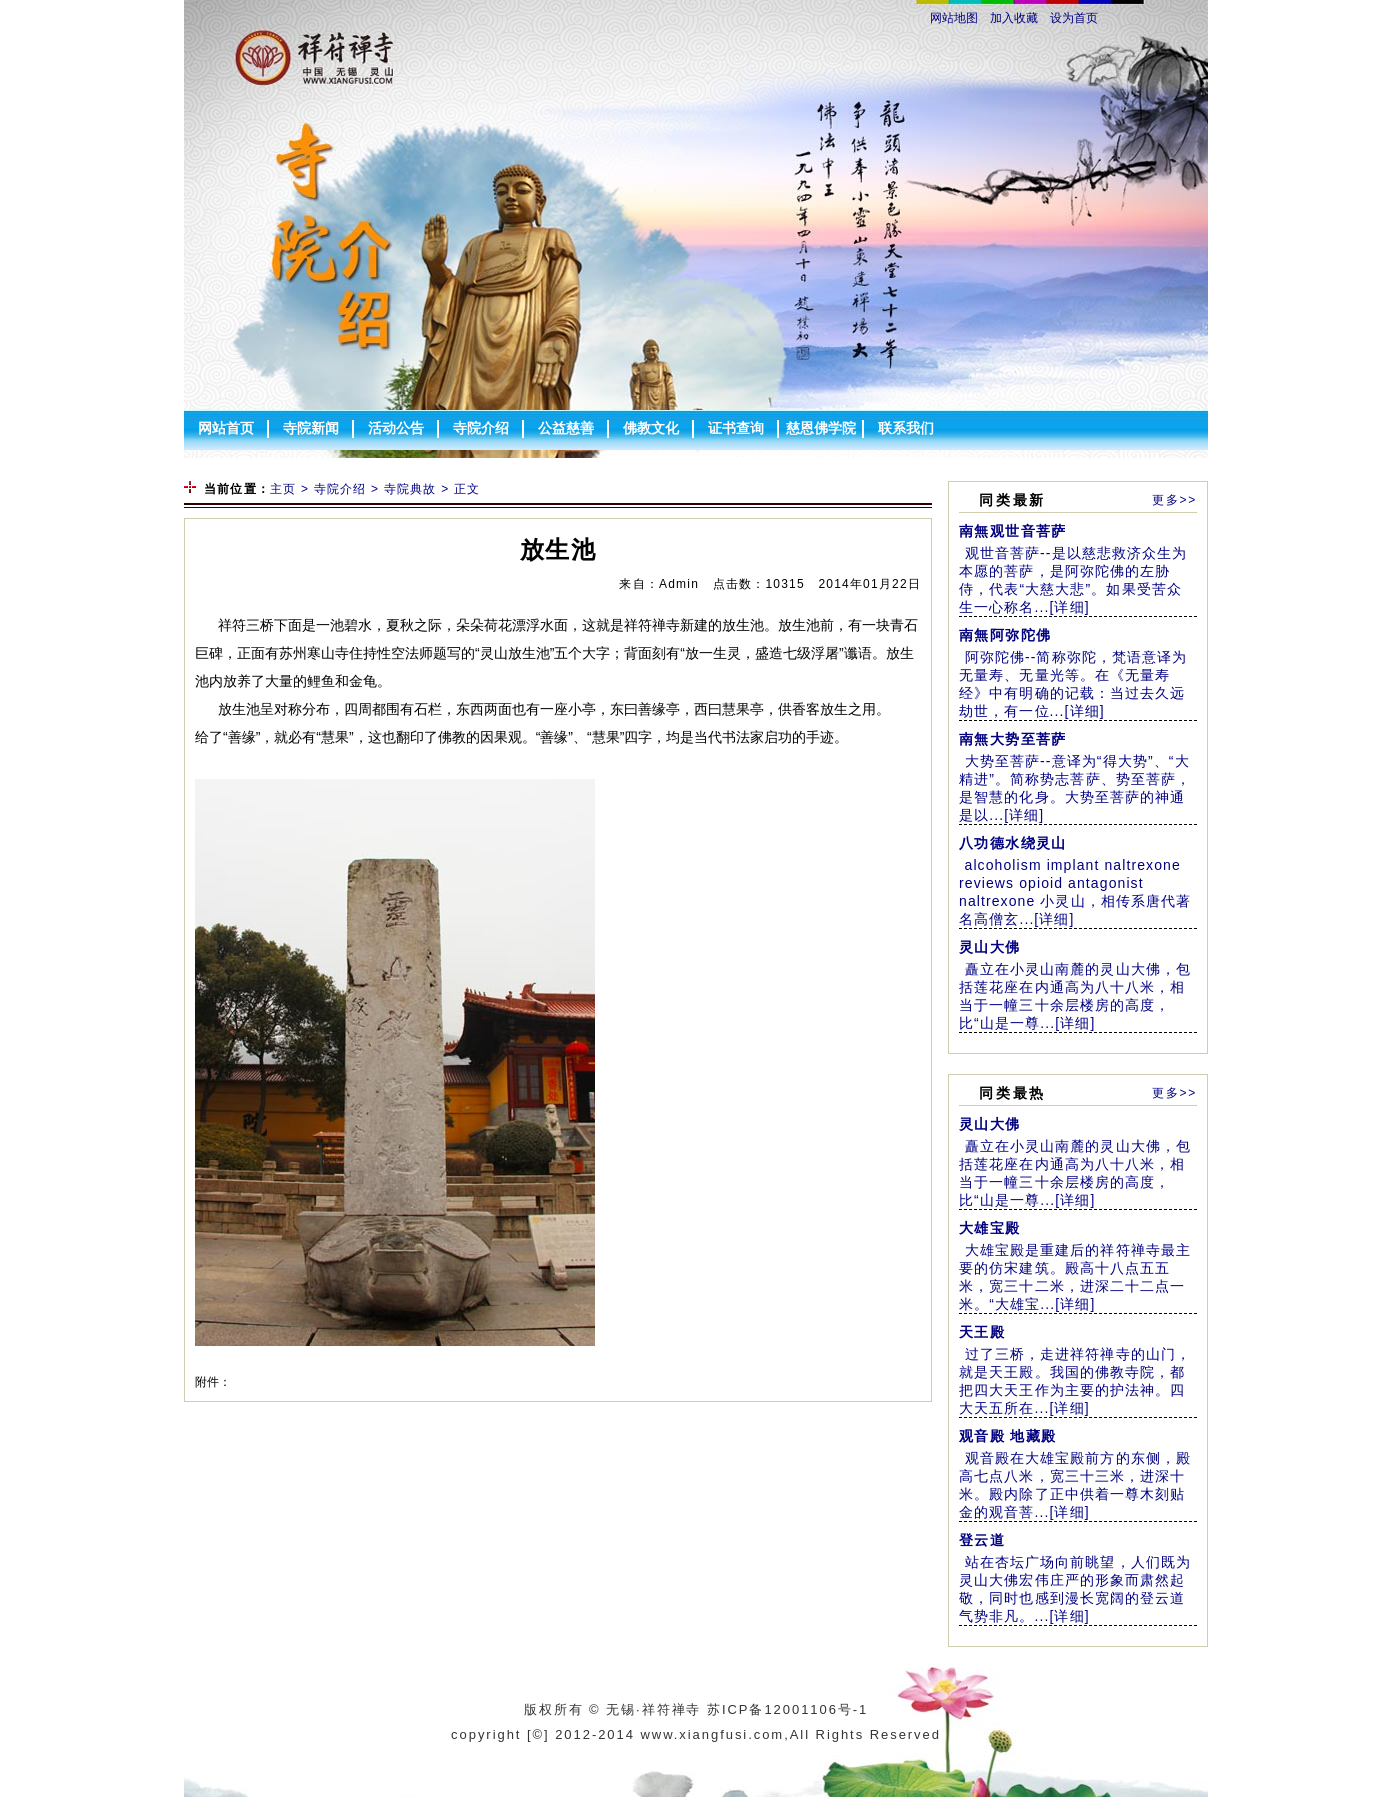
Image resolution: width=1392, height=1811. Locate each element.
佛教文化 (651, 428)
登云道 (982, 1540)
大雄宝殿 (990, 1228)
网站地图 (954, 18)
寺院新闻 (311, 428)
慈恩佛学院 (821, 428)
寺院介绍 (481, 428)
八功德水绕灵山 (1013, 843)
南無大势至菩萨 (1013, 739)
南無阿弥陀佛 (1005, 635)
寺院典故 (410, 489)
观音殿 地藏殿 (1008, 1436)
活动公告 (396, 428)
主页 (283, 489)
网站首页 (226, 428)
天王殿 (982, 1332)
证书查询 (736, 428)
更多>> (1174, 500)
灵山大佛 (990, 947)
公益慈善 (566, 428)
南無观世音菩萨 (1013, 531)
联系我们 (906, 428)
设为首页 (1074, 18)
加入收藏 (1014, 18)
